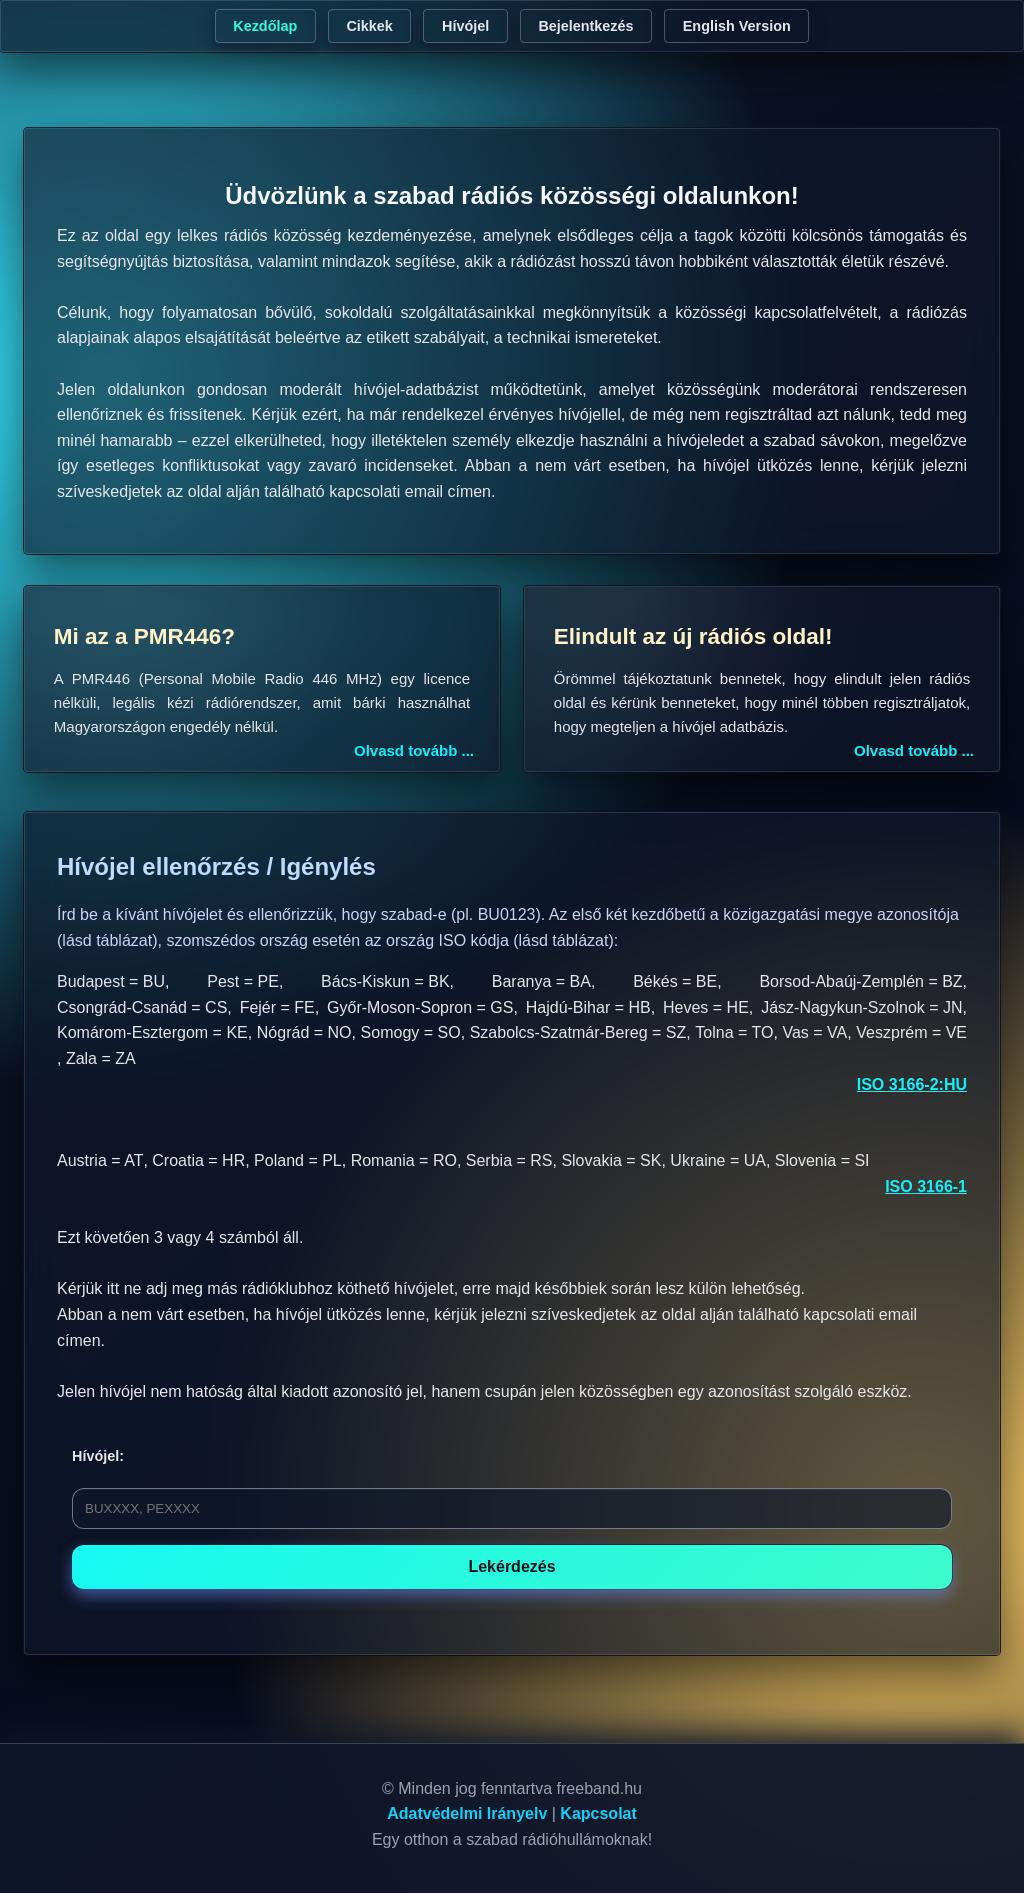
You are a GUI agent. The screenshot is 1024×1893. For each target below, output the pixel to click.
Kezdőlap (265, 26)
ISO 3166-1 (926, 1186)
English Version (737, 26)
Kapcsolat (598, 1813)
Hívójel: (98, 1456)
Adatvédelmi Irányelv (467, 1813)
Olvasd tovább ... (414, 750)
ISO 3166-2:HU (912, 1084)
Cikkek (369, 26)
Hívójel (465, 26)
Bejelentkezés (585, 26)
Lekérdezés (511, 1566)
